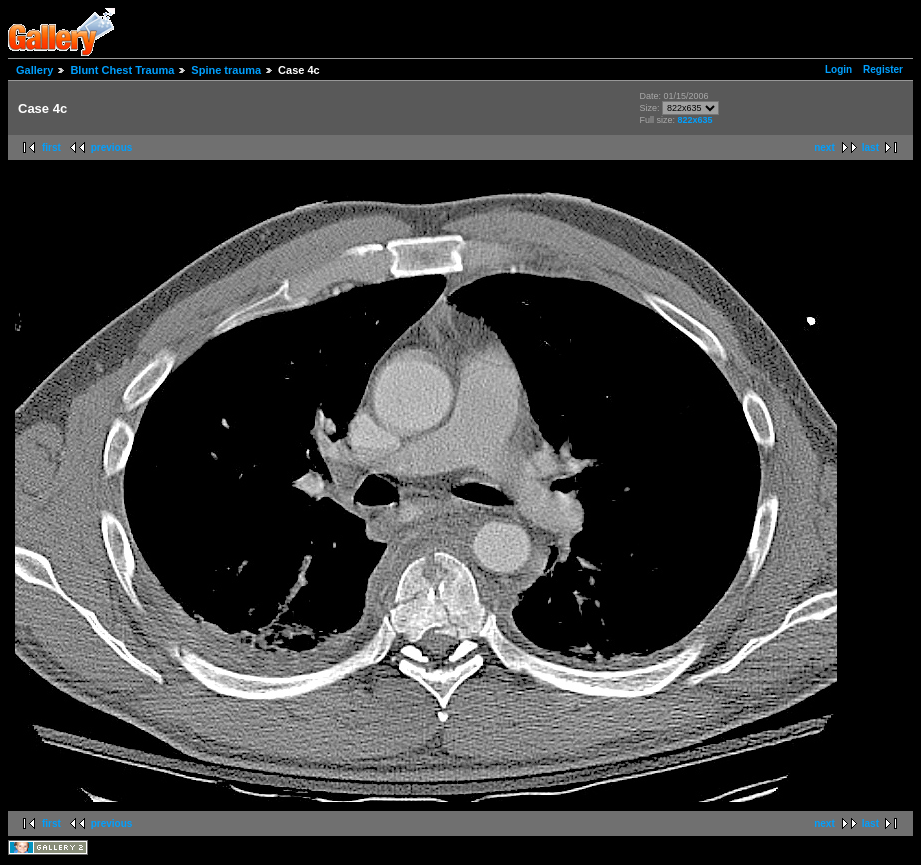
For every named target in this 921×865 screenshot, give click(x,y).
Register (883, 69)
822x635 (695, 120)
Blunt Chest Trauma (122, 70)
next (824, 147)
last (870, 147)
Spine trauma (226, 70)
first (51, 147)
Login (838, 69)
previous (112, 147)
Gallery (34, 70)
